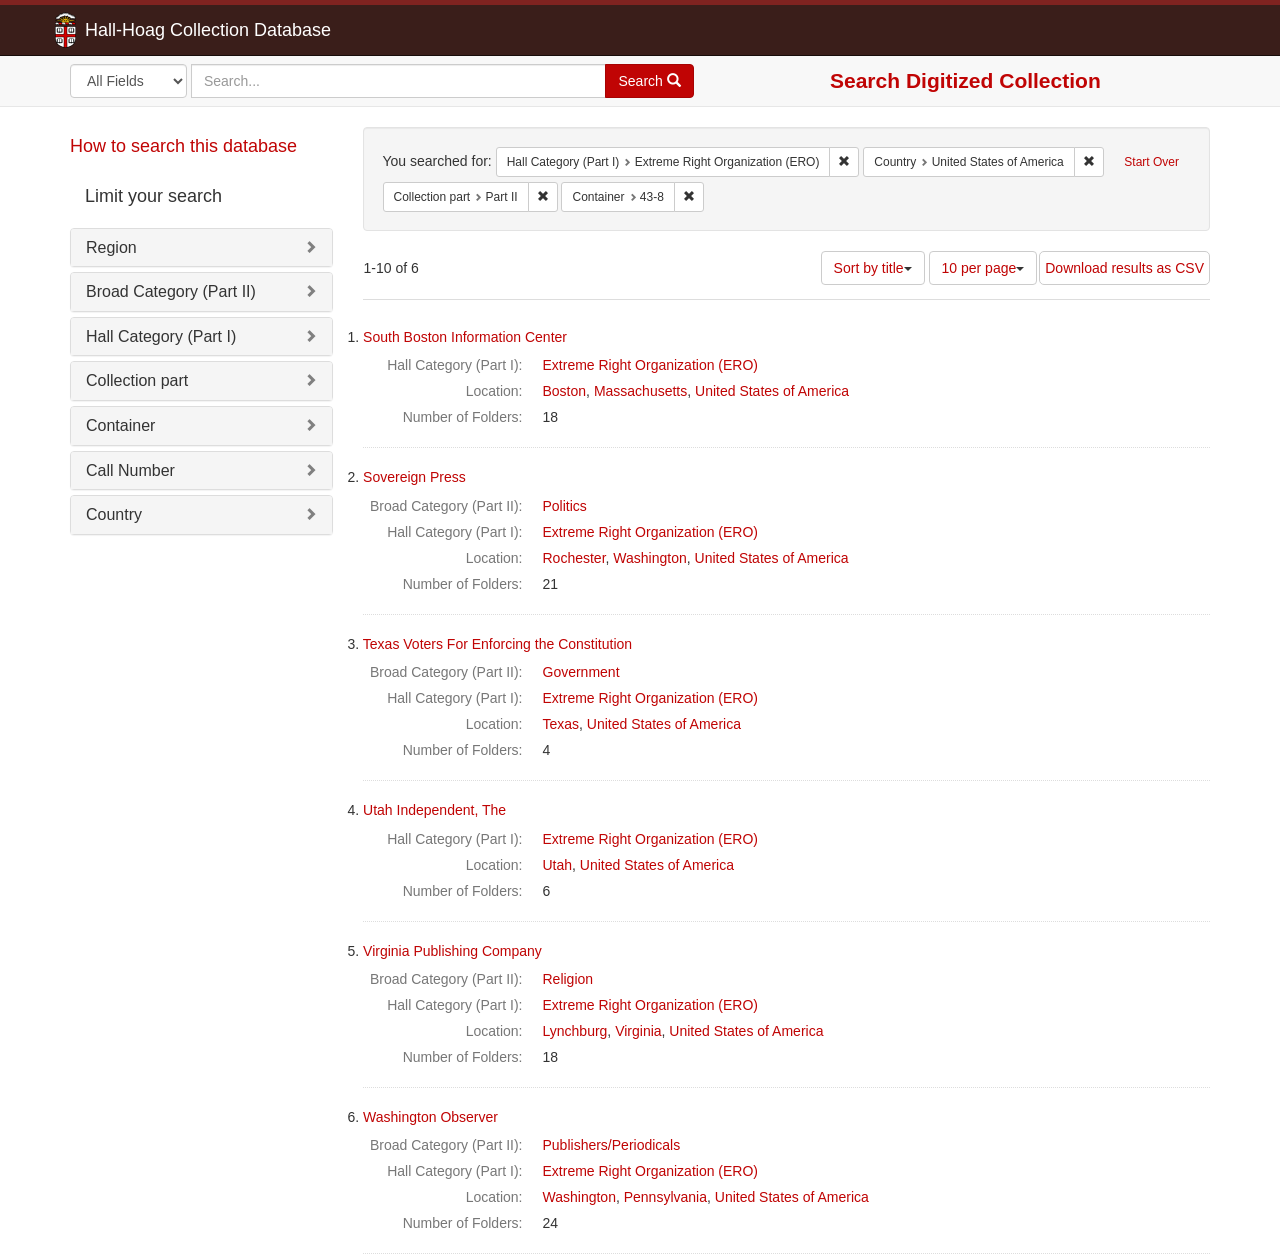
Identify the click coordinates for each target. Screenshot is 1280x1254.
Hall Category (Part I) (161, 336)
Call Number (130, 470)
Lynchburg (575, 1031)
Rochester (574, 558)
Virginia (638, 1031)
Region (111, 247)
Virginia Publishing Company (452, 951)
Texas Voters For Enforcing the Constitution (497, 644)
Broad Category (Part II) (171, 291)
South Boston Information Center (465, 337)
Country (114, 514)
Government (581, 672)
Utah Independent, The (434, 810)
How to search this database (183, 146)
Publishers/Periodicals (612, 1145)
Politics (565, 506)
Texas (561, 724)
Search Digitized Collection (965, 80)
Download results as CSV (1124, 268)
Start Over (1151, 162)
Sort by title (873, 268)
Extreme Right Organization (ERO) (651, 365)
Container (120, 425)
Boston (565, 391)
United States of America (772, 391)
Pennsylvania (665, 1197)
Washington (649, 558)
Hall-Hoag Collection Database (145, 30)
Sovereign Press (414, 477)
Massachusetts (640, 391)
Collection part (137, 380)
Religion (568, 979)
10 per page (983, 268)
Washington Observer (430, 1117)
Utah (558, 865)
